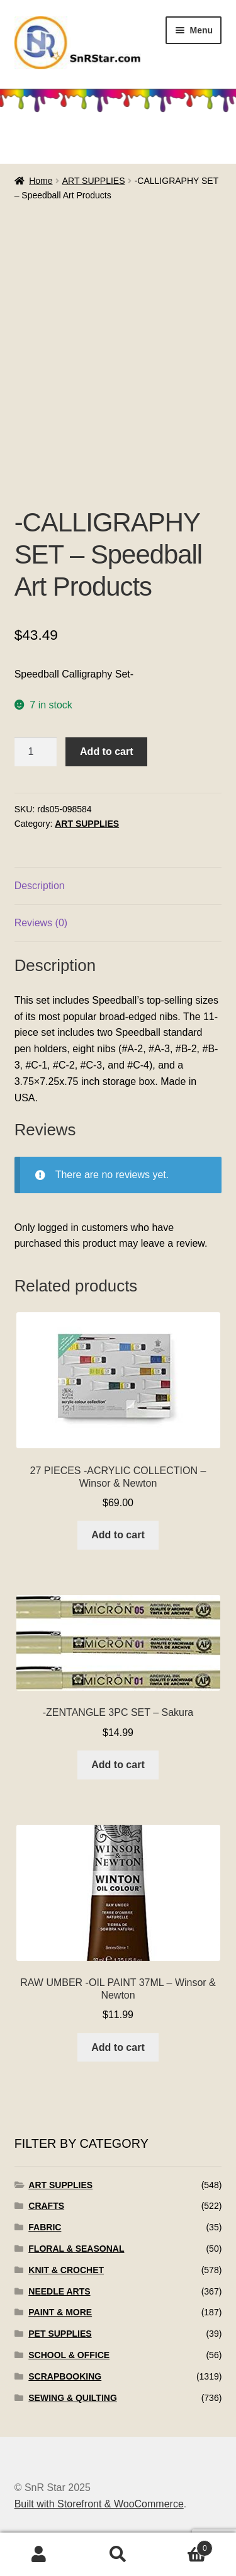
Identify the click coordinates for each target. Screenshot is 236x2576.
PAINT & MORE (60, 2312)
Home (40, 181)
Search (118, 2554)
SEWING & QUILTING (72, 2398)
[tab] (118, 886)
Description (39, 885)
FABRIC (44, 2227)
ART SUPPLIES (93, 181)
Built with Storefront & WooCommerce (99, 2504)
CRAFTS (46, 2206)
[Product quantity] (35, 751)
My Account (39, 2554)
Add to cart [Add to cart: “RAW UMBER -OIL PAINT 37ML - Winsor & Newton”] (117, 2047)
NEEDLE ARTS (59, 2291)
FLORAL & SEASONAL (76, 2249)
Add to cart (106, 751)
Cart (185, 2546)
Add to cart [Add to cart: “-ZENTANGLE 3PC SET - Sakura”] (117, 1764)
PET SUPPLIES (59, 2334)
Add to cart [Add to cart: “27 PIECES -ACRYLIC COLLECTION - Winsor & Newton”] (117, 1534)
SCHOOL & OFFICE (69, 2355)
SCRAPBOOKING (64, 2376)
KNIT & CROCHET (66, 2270)
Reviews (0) (40, 922)
